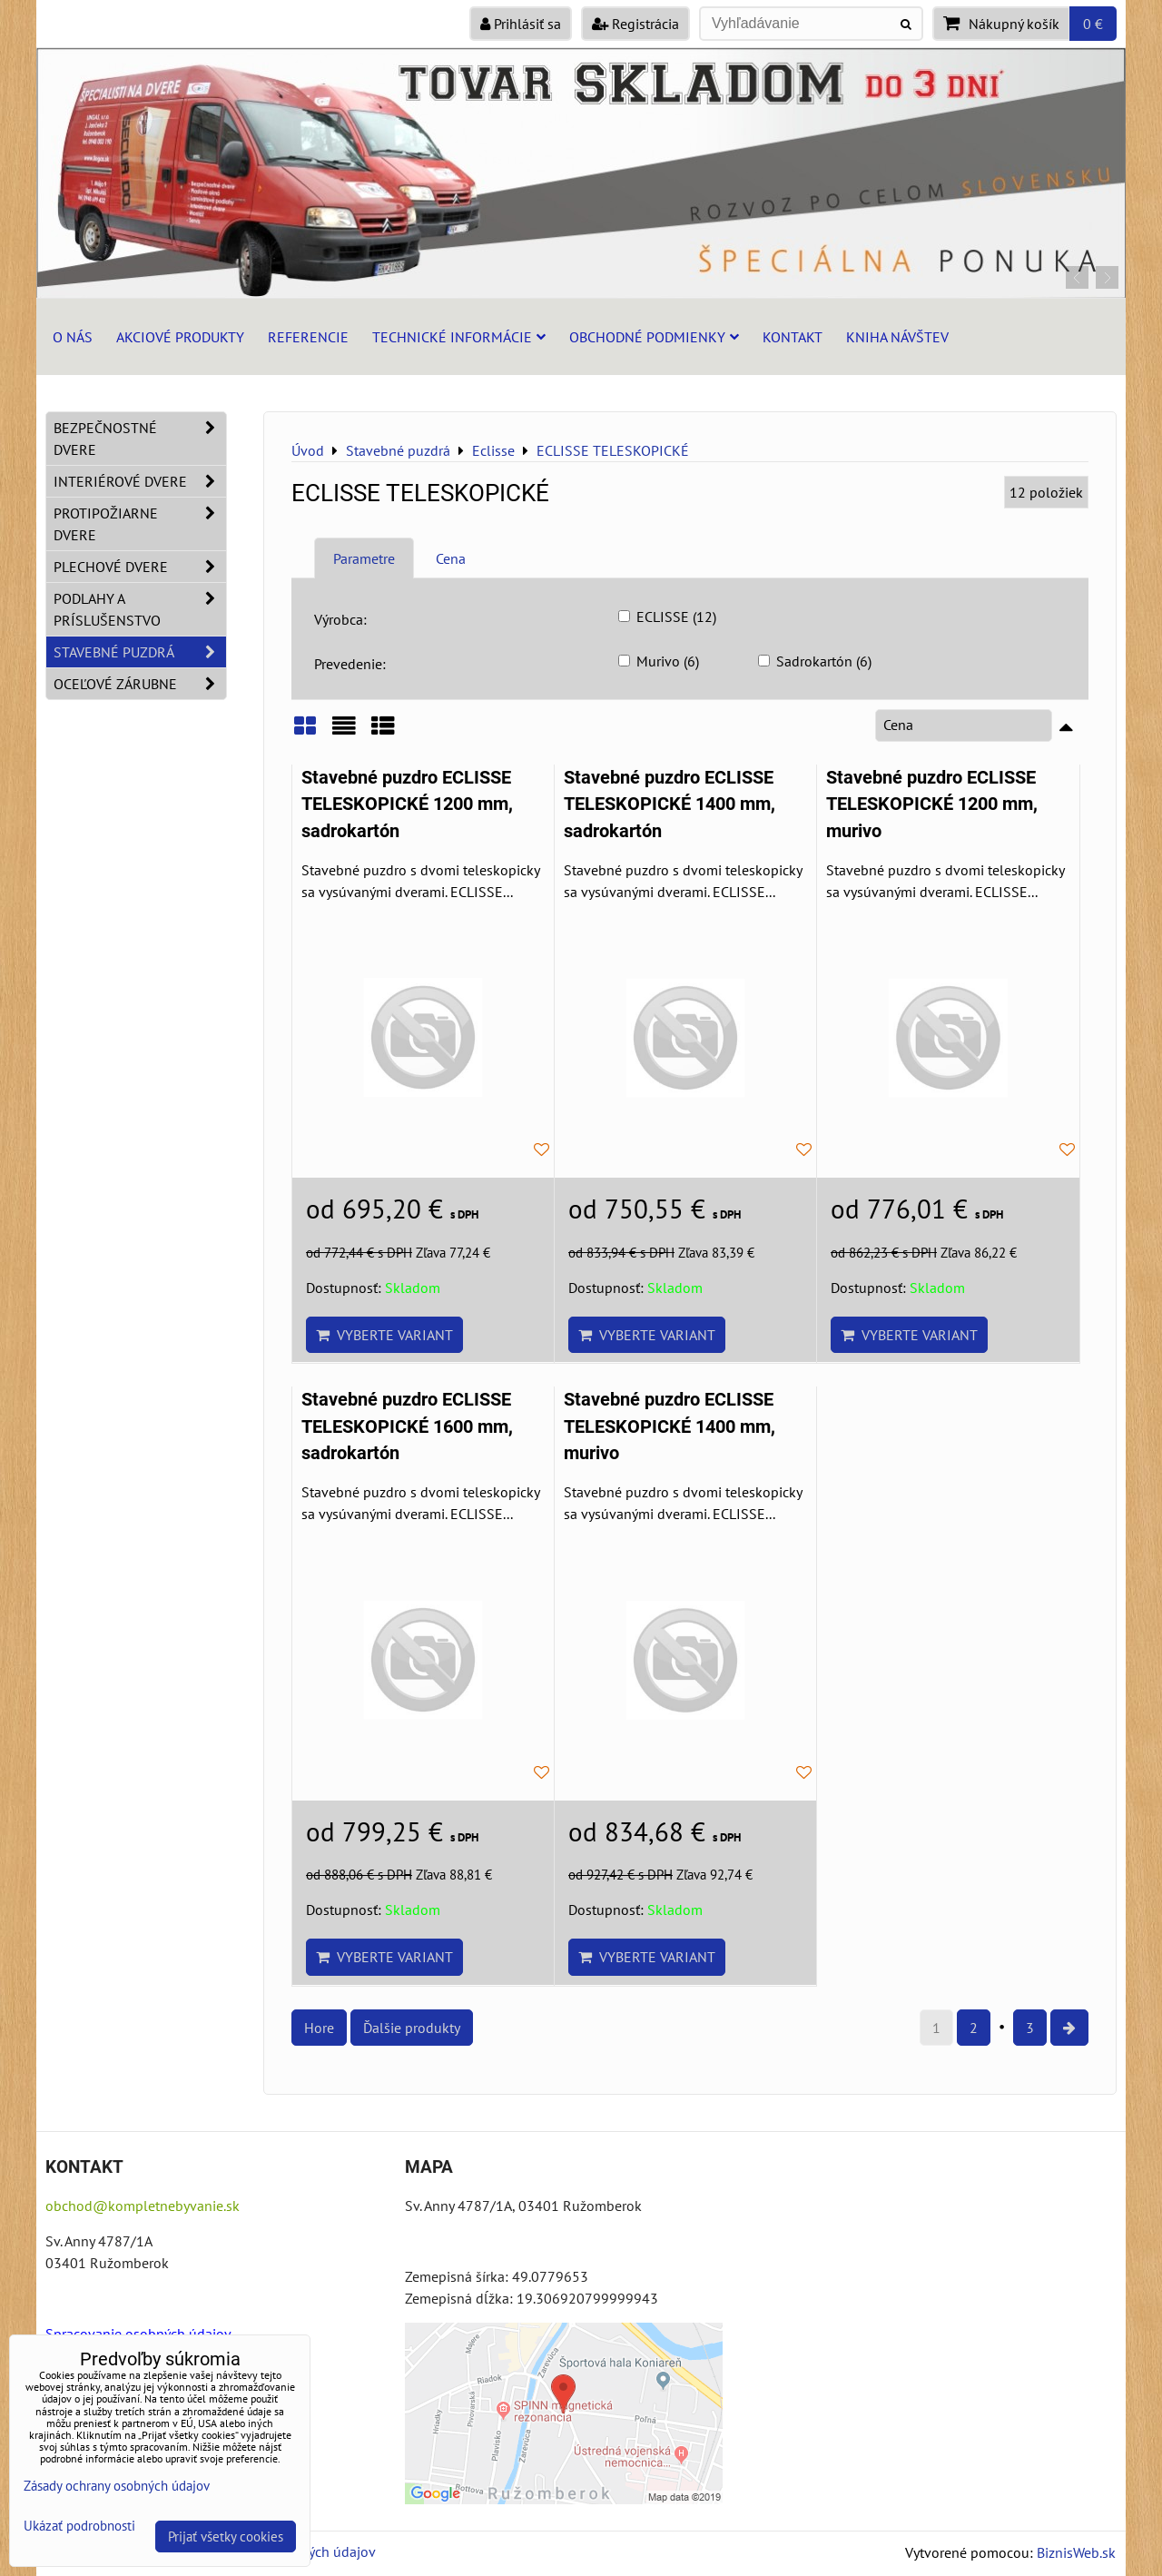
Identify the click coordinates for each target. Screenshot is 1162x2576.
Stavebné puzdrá (140, 652)
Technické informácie (459, 337)
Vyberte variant (384, 1335)
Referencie (308, 337)
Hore (319, 2027)
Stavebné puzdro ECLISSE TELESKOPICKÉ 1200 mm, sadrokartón (407, 804)
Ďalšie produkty (411, 2027)
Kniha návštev (897, 337)
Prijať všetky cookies (225, 2536)
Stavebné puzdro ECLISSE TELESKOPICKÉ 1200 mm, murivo (932, 804)
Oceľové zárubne (140, 683)
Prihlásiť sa (520, 24)
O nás (73, 337)
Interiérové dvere (140, 481)
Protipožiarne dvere (140, 524)
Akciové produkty (180, 337)
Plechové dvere (140, 566)
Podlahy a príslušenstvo (140, 609)
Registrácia (635, 24)
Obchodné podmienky (654, 337)
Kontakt (792, 337)
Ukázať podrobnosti (79, 2526)
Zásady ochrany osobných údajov (117, 2485)
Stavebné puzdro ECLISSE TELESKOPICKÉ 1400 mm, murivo (669, 1426)
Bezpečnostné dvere (140, 438)
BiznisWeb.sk (1076, 2552)
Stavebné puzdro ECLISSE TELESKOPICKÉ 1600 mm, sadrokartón (407, 1426)
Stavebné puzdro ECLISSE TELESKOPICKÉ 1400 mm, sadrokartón (669, 804)
